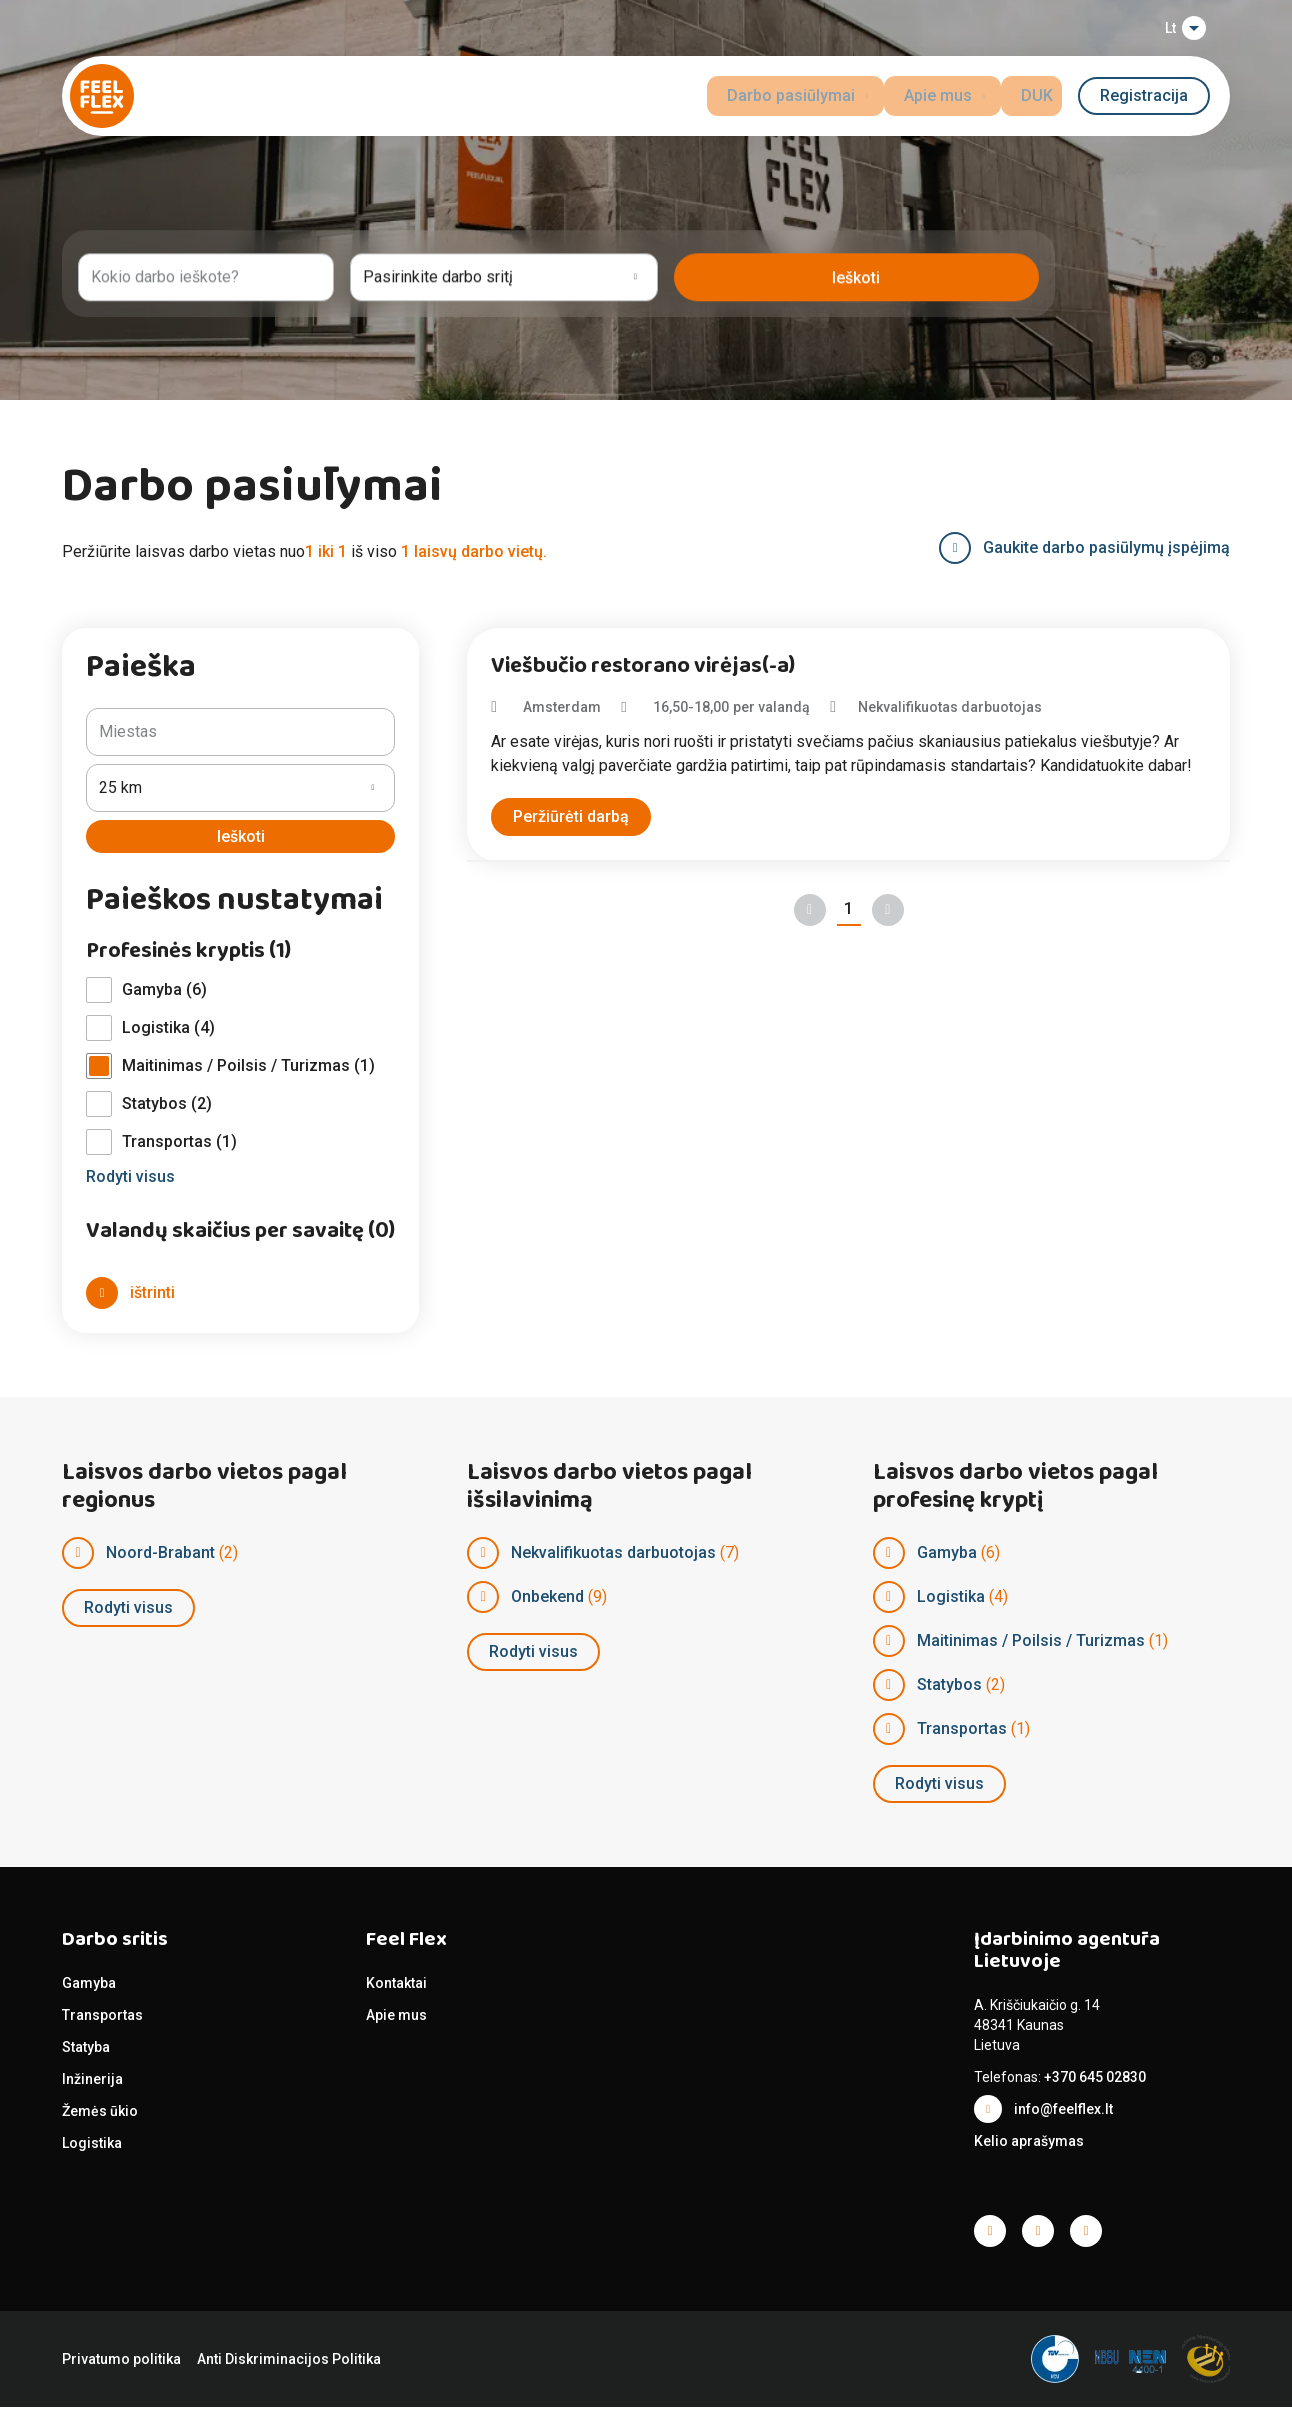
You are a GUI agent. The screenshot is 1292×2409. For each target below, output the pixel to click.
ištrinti (152, 1294)
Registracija (1144, 95)
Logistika (951, 1598)
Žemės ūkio (100, 2113)
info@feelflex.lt (1063, 2111)
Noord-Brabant (160, 1554)
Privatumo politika (121, 2361)
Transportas (962, 1730)
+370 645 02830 (1095, 2079)
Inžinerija (92, 2081)
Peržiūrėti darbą (571, 816)
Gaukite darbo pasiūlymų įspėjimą (1106, 547)
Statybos (949, 1686)
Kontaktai (396, 1985)
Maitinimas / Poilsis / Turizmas (1031, 1642)
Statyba (86, 2049)
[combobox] (264, 274)
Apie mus (396, 2017)
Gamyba (947, 1554)
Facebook (990, 2233)
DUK (1046, 95)
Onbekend (547, 1598)
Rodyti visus (128, 1609)
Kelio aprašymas (1029, 2143)
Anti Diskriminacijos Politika (289, 2361)
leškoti (985, 274)
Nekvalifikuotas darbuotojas (613, 1554)
